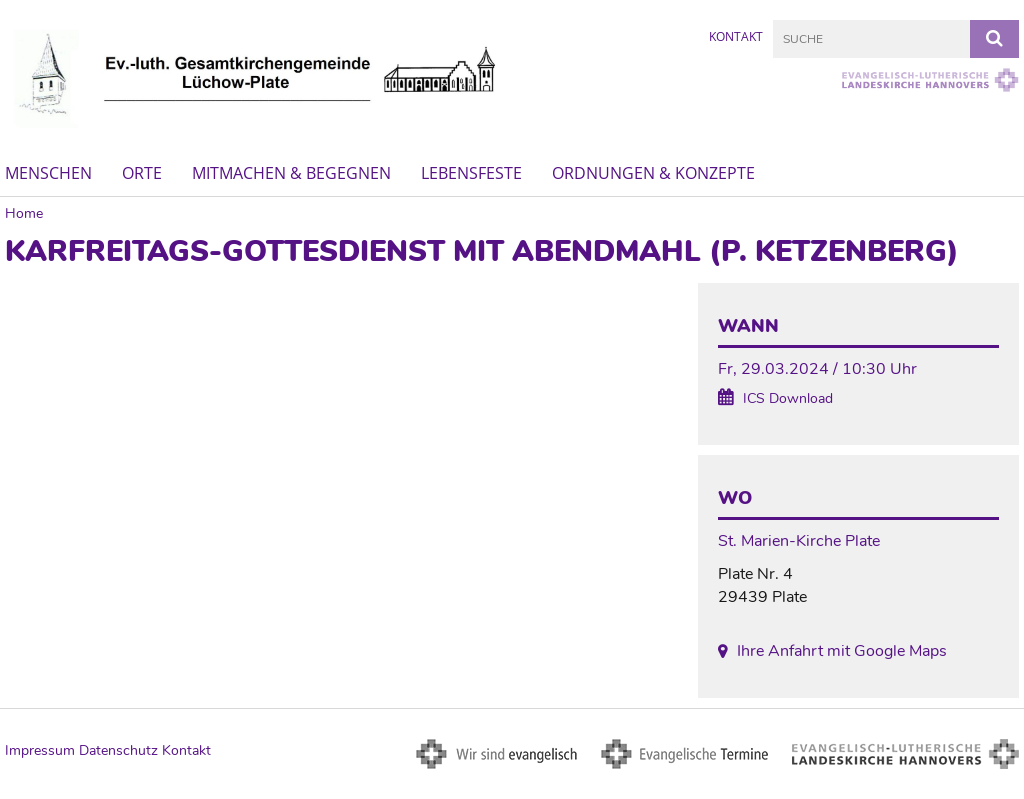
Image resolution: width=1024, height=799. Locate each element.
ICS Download (788, 398)
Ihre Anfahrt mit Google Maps (842, 651)
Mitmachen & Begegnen (291, 173)
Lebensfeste (471, 173)
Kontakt (736, 36)
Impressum (40, 750)
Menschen (48, 173)
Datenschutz (118, 750)
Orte (142, 173)
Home (24, 213)
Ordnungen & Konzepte (653, 173)
